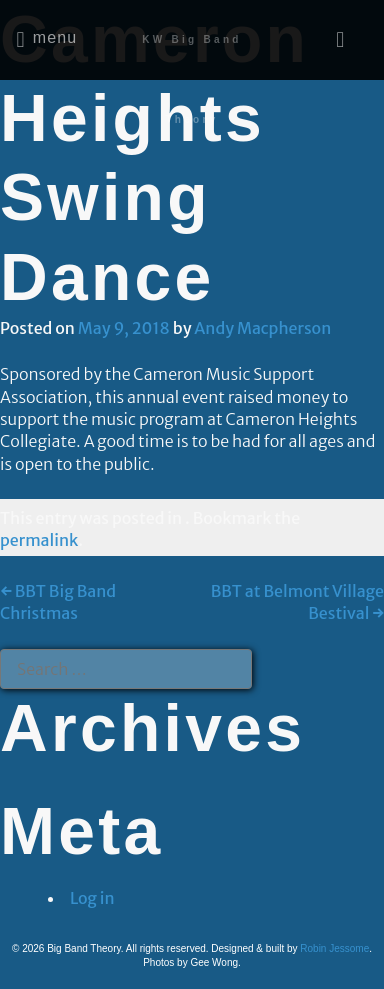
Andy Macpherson (262, 328)
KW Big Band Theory (192, 79)
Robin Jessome (334, 948)
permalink (39, 540)
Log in (92, 898)
